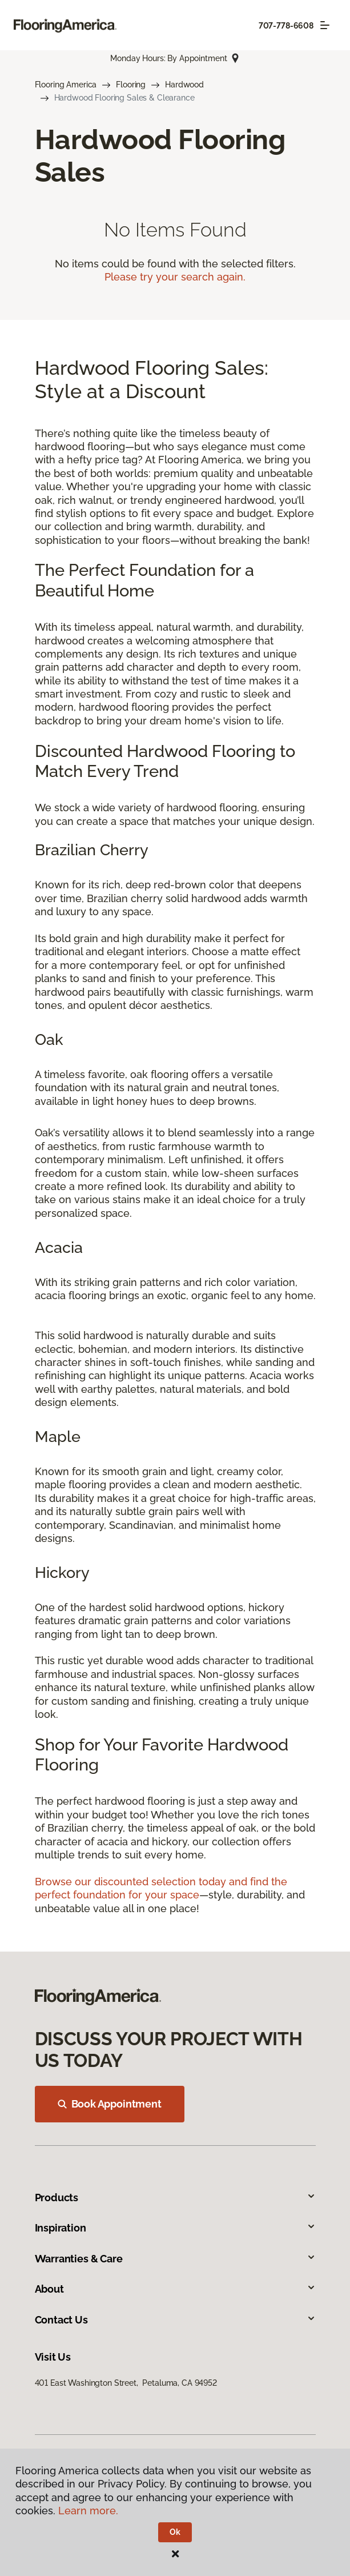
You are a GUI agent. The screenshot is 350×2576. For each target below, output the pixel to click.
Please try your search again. (175, 277)
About (175, 2289)
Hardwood (184, 84)
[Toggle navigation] (324, 25)
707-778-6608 (286, 25)
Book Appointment (110, 2104)
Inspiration (175, 2228)
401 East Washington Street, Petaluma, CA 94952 (126, 2382)
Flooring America (66, 84)
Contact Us (175, 2320)
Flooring (131, 84)
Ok (175, 2532)
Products (175, 2198)
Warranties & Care (175, 2259)
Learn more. (88, 2511)
